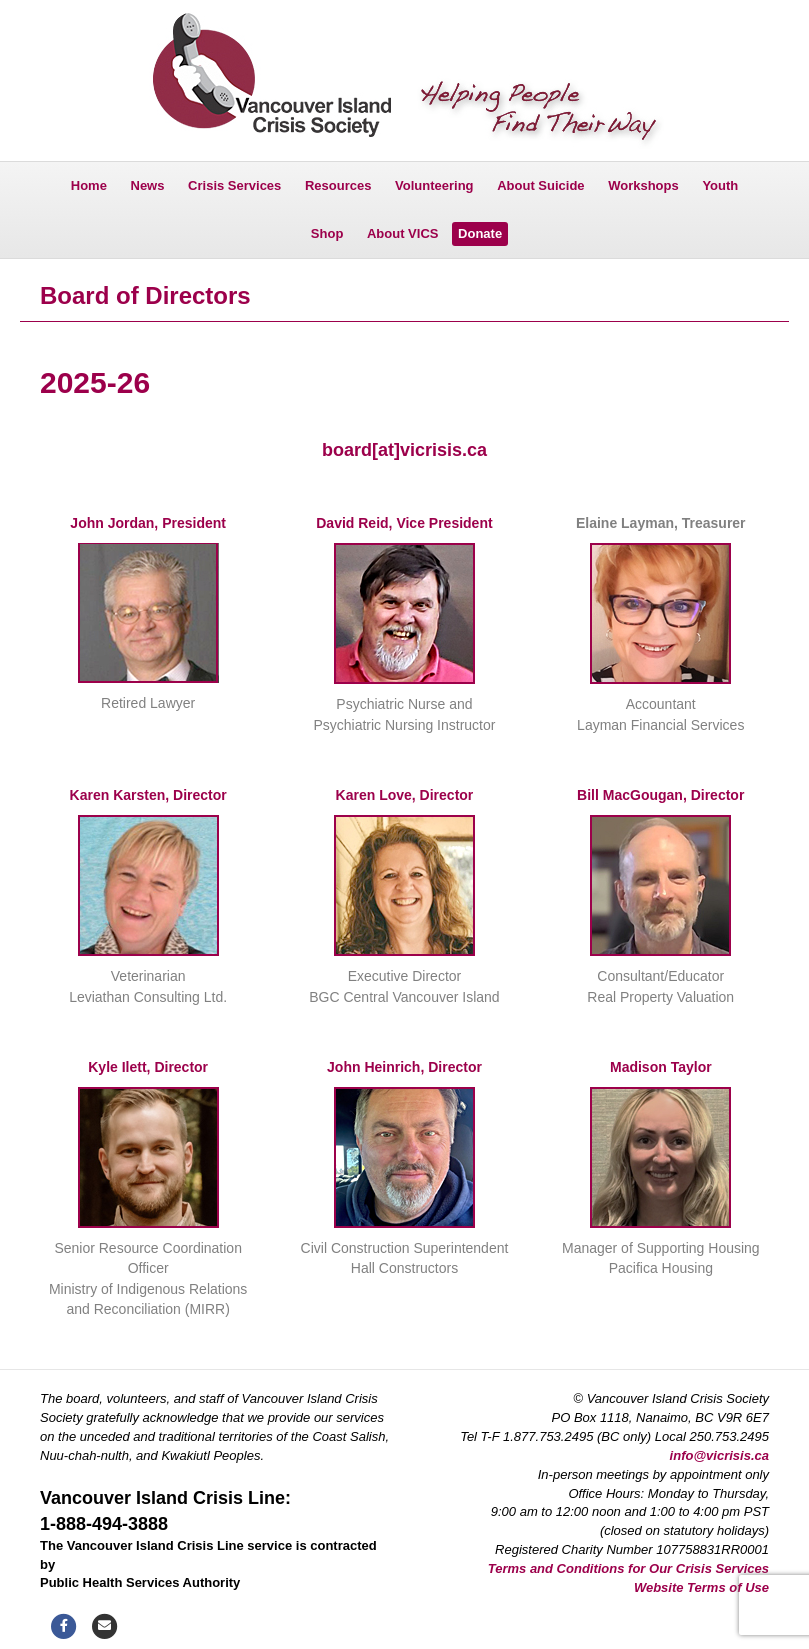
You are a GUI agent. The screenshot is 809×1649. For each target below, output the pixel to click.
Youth (720, 185)
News (148, 185)
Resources (338, 185)
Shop (327, 233)
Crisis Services (234, 185)
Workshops (643, 185)
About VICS (403, 233)
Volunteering (434, 185)
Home (89, 185)
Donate (480, 233)
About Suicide (540, 185)
